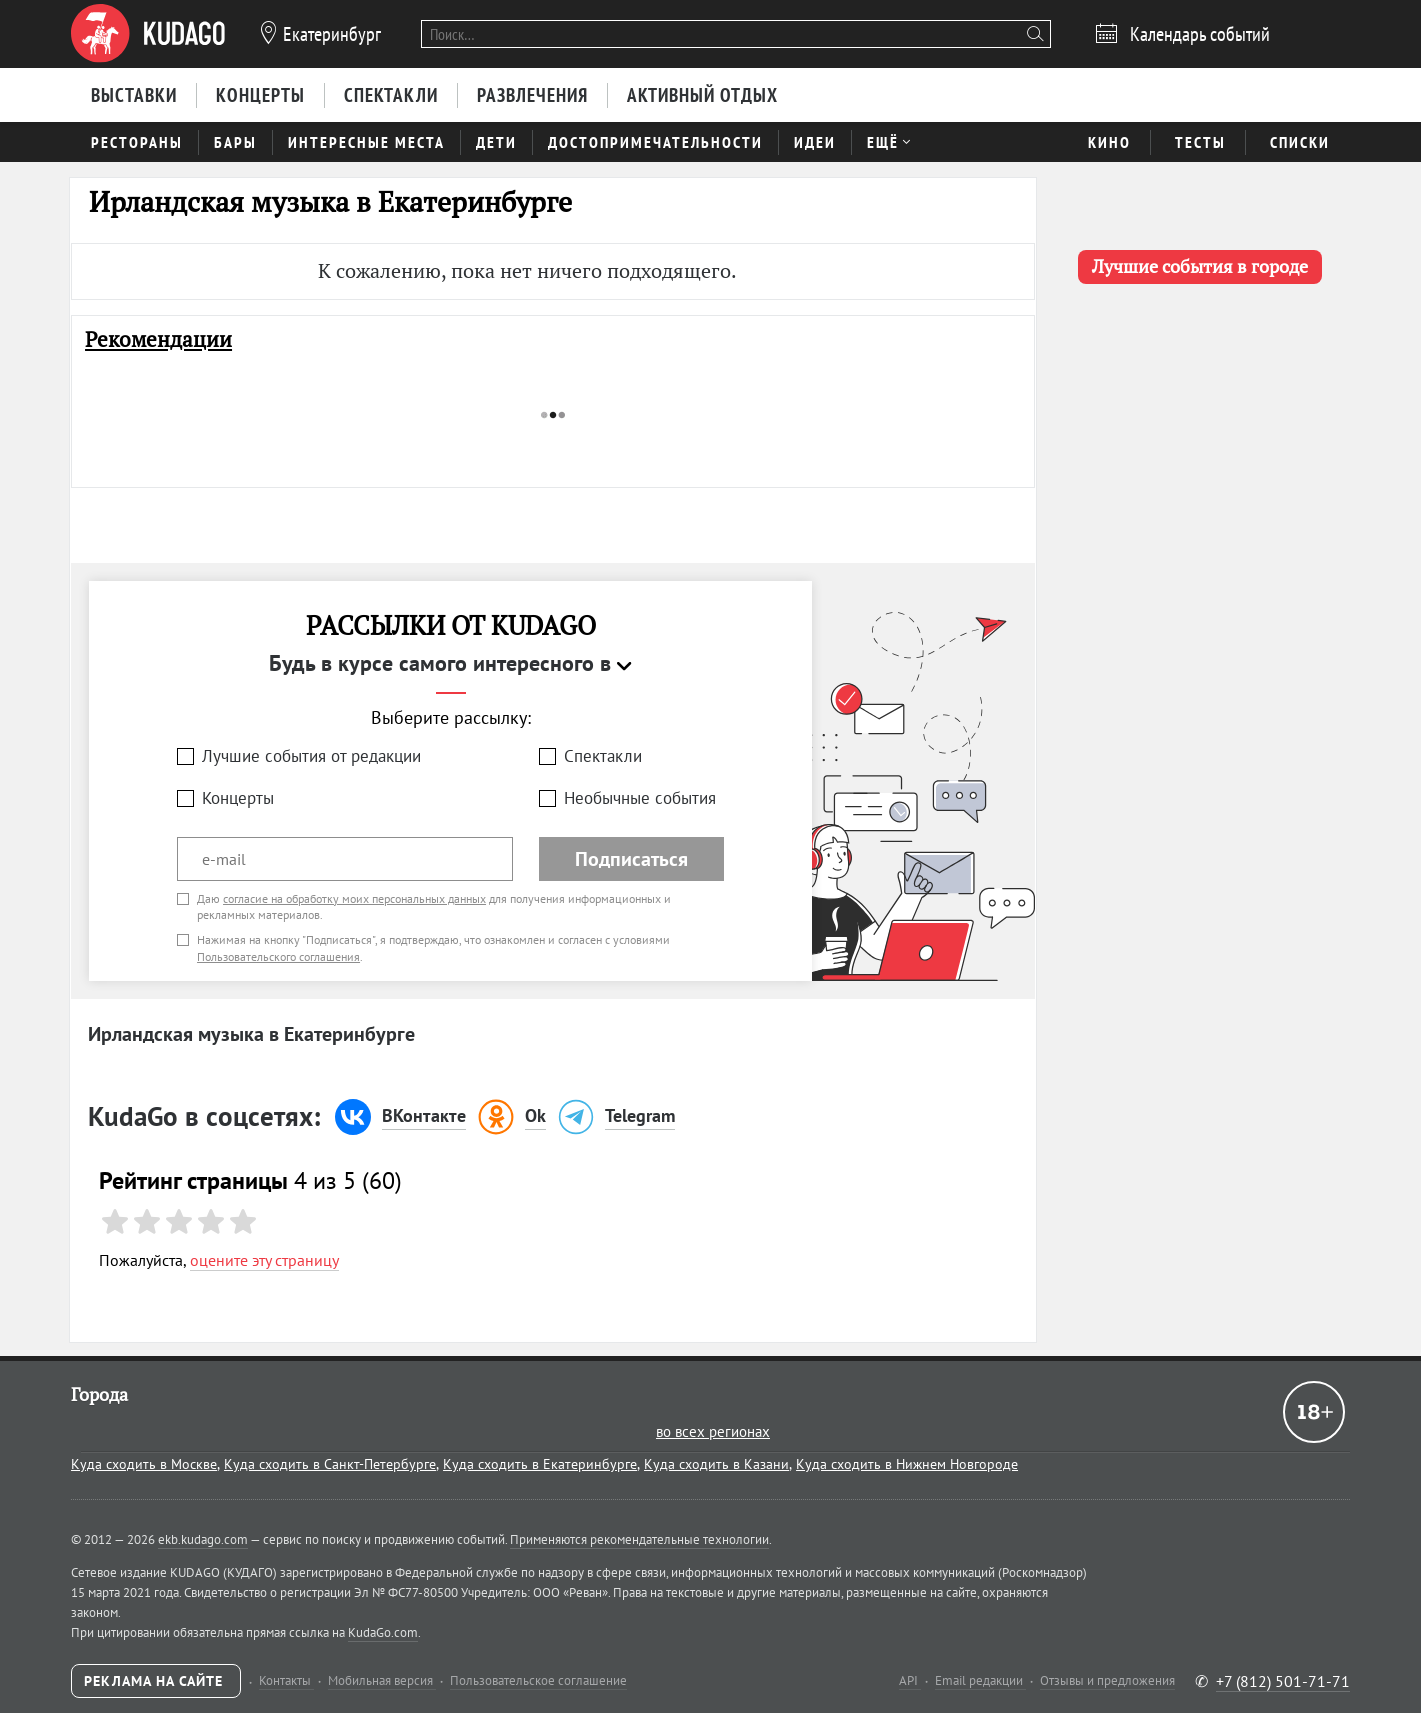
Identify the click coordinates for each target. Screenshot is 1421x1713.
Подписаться (631, 859)
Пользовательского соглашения (278, 956)
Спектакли (603, 756)
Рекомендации (158, 339)
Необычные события (640, 798)
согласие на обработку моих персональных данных (354, 898)
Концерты (238, 798)
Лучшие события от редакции (311, 756)
